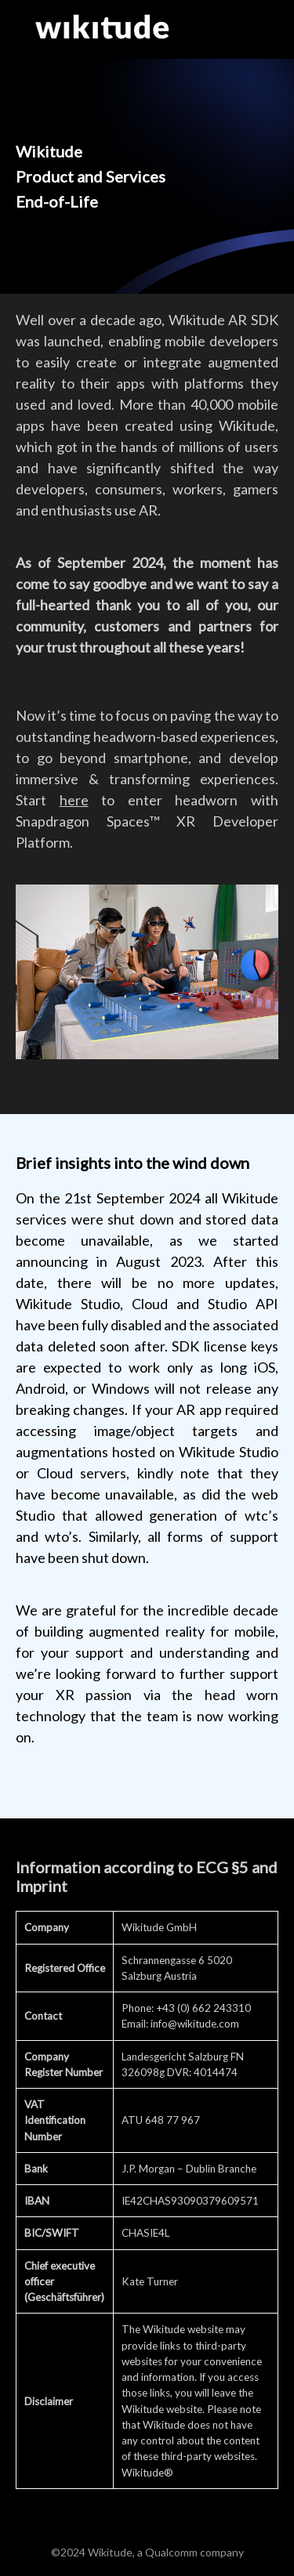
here (74, 800)
